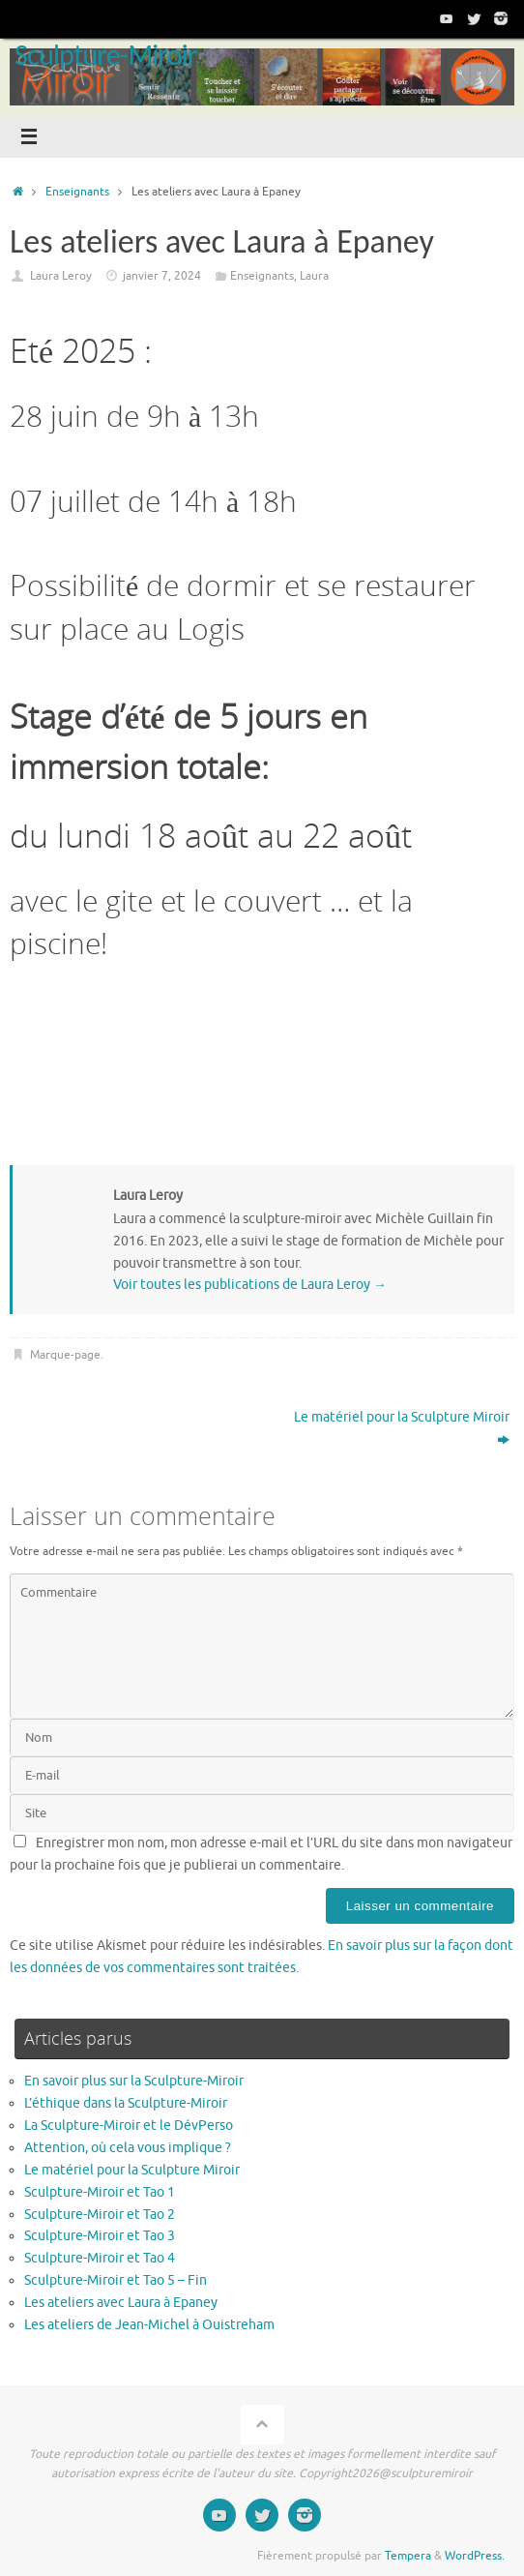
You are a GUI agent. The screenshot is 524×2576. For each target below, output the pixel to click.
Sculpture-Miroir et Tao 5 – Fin (115, 2280)
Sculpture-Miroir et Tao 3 (99, 2236)
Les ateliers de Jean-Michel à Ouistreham (149, 2325)
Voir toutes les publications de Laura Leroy (250, 1284)
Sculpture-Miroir (105, 55)
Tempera (408, 2555)
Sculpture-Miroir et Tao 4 (99, 2258)
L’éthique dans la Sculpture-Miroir (125, 2103)
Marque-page (65, 1355)
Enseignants (77, 191)
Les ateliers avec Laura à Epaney (121, 2302)
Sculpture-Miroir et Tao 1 (99, 2192)
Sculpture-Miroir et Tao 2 (99, 2214)
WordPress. (475, 2555)
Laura (314, 276)
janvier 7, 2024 (162, 276)
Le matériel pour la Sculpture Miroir (401, 1428)
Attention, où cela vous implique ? (129, 2148)
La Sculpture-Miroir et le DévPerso (128, 2125)
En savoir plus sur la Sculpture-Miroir (134, 2081)
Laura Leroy (61, 276)
